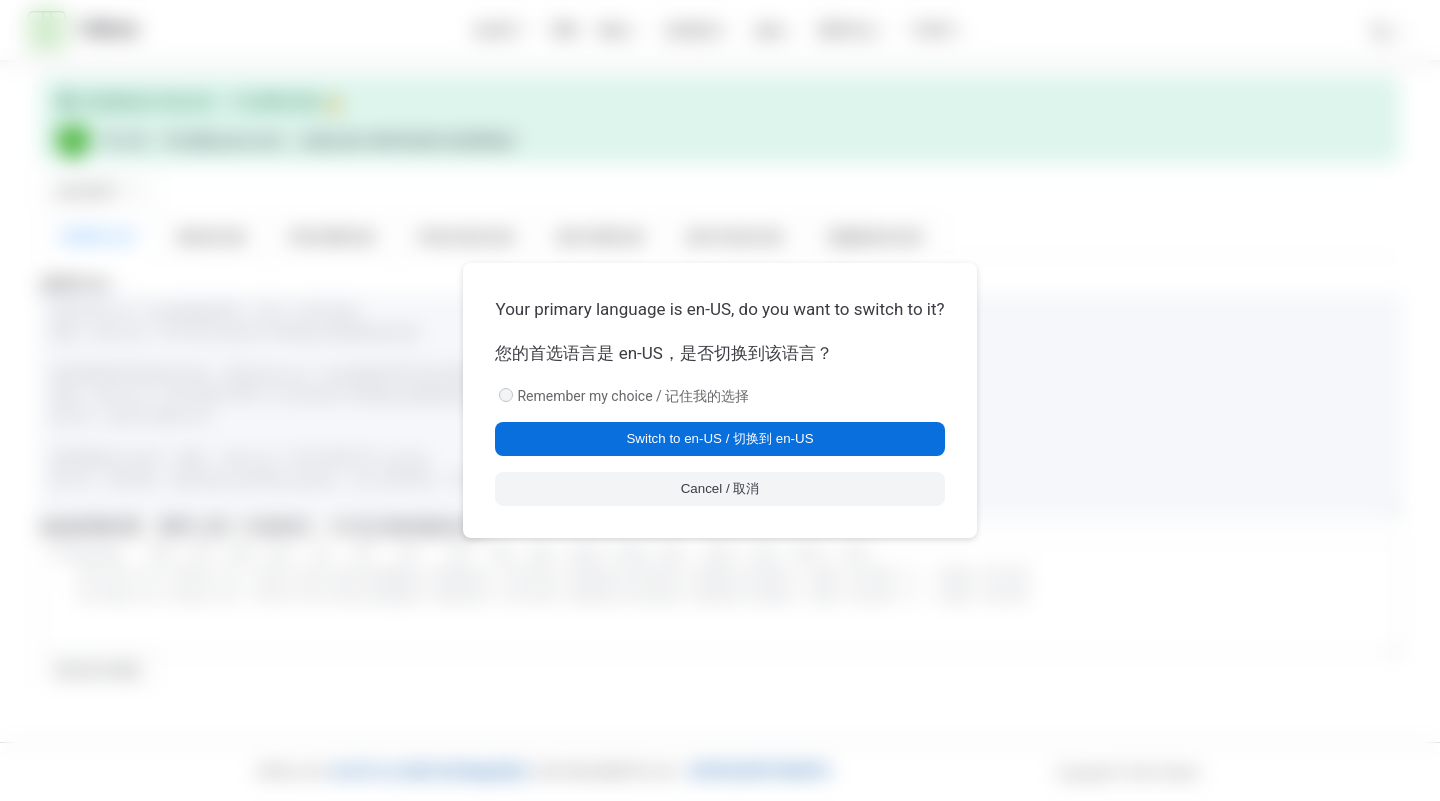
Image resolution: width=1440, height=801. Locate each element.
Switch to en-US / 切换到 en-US (719, 438)
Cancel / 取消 (720, 488)
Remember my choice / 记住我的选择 (633, 396)
